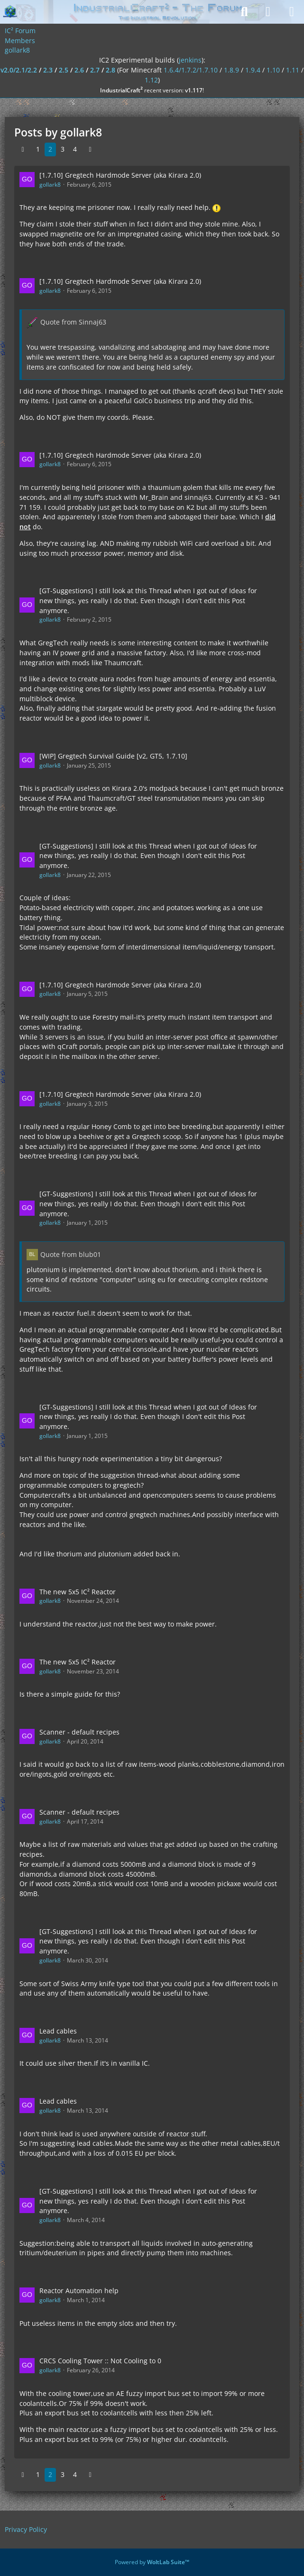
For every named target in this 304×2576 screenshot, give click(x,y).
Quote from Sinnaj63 (73, 321)
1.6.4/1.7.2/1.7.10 (191, 69)
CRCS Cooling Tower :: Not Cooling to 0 (100, 2360)
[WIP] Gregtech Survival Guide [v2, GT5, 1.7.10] (113, 755)
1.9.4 (252, 69)
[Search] (244, 11)
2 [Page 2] (50, 149)
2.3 (48, 69)
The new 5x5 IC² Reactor (77, 1591)
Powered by (152, 2562)
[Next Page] (90, 149)
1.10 (273, 69)
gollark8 (50, 185)
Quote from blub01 (70, 1254)
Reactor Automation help (79, 2290)
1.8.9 (231, 69)
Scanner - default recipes (79, 1731)
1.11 (292, 69)
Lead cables (58, 2030)
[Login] (267, 12)
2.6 (79, 69)
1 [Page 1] (38, 149)
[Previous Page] (22, 149)
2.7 (95, 69)
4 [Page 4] (75, 149)
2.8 (110, 69)
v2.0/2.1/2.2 (18, 69)
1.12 (151, 79)
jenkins (190, 59)
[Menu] (291, 11)
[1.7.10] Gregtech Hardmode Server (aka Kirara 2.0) (120, 175)
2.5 (63, 69)
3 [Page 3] (62, 149)
